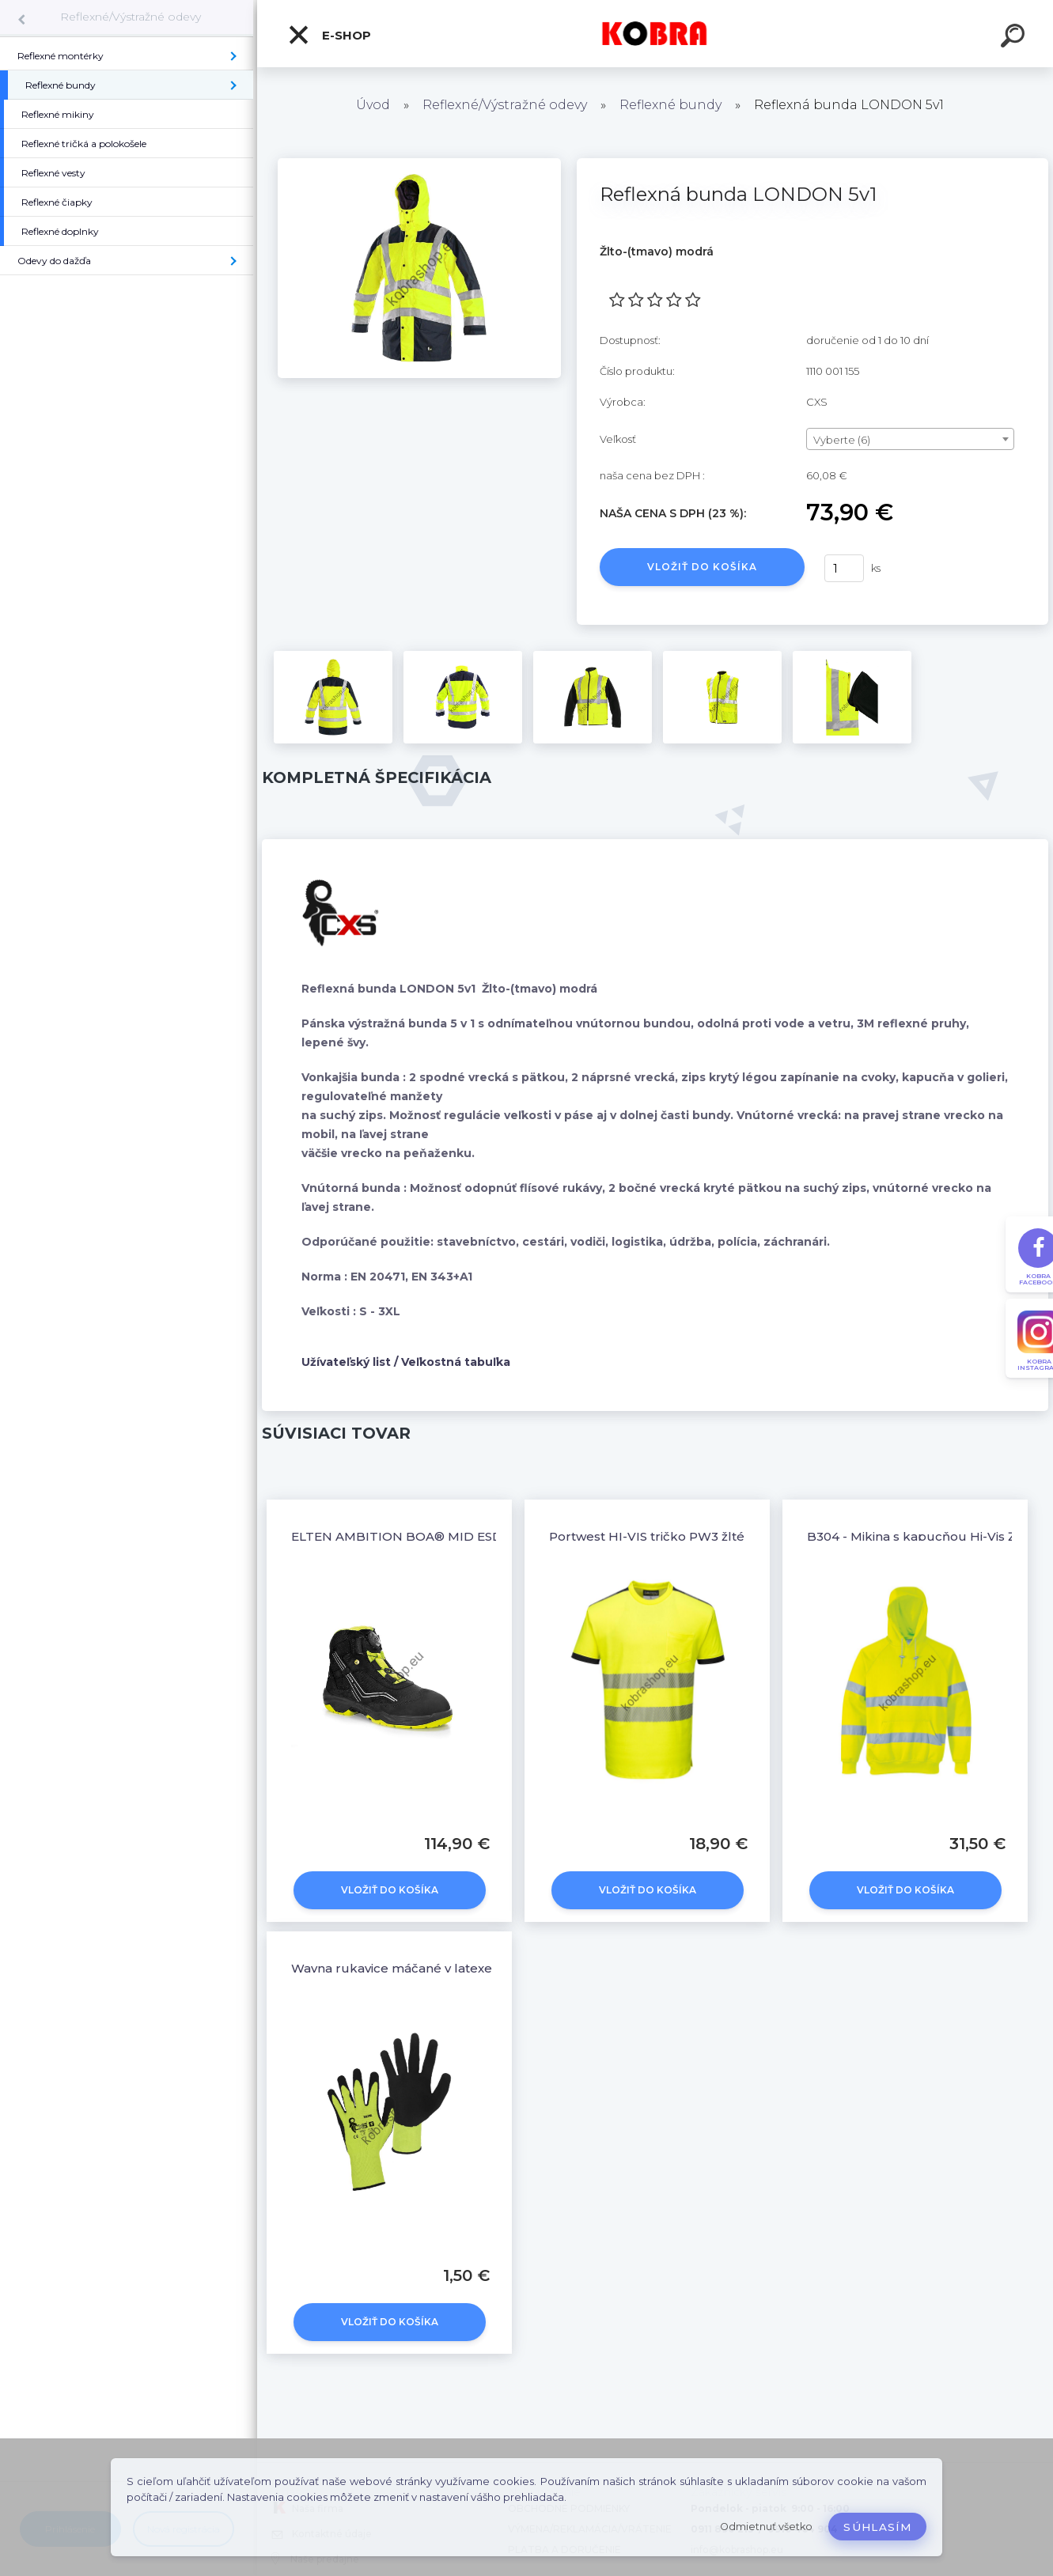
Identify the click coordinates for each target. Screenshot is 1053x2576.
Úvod (373, 104)
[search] (1015, 38)
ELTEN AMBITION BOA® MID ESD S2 (406, 1536)
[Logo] (655, 33)
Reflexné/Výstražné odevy (130, 16)
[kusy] (844, 568)
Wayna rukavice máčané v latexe (391, 1968)
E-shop (329, 34)
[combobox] (910, 439)
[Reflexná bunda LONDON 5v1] (419, 164)
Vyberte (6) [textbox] (841, 439)
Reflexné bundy (670, 104)
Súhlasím (877, 2527)
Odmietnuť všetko (766, 2526)
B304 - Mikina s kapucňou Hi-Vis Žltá (919, 1536)
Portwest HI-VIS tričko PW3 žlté (646, 1536)
